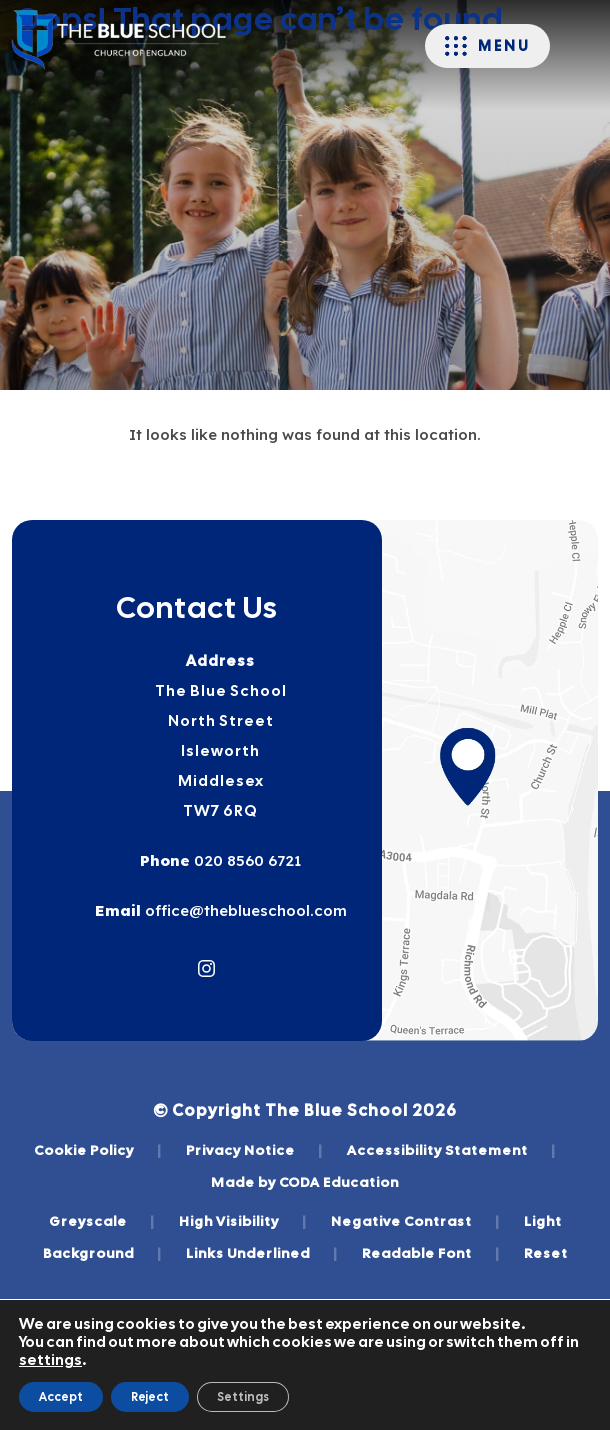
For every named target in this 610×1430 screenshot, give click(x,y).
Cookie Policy (98, 1150)
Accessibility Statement (451, 1150)
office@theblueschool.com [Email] (244, 910)
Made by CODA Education (305, 1182)
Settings (243, 1397)
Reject (150, 1397)
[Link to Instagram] (206, 968)
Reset (546, 1253)
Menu (504, 46)
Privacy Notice (254, 1150)
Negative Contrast (415, 1221)
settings (50, 1360)
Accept (61, 1397)
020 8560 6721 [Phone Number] (245, 860)
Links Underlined (262, 1253)
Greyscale (102, 1221)
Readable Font (431, 1253)
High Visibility (243, 1221)
